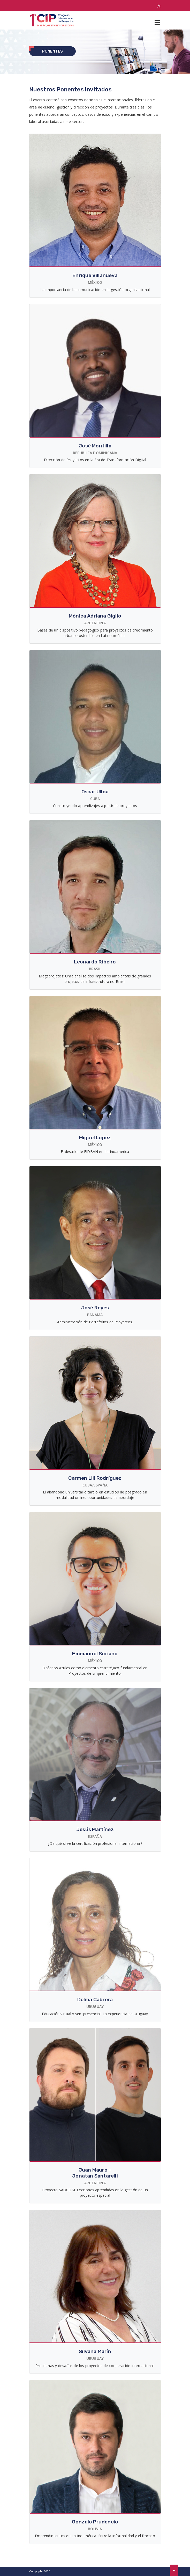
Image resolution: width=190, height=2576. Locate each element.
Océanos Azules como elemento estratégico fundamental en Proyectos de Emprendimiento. (94, 1670)
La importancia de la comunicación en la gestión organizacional (95, 289)
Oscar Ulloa (95, 792)
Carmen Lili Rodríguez (94, 1478)
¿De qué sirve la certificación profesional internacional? (95, 1843)
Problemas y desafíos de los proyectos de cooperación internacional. (94, 2365)
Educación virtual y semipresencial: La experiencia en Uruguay (95, 2013)
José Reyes (95, 1308)
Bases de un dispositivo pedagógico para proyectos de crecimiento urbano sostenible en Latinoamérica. (95, 633)
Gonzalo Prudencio (95, 2522)
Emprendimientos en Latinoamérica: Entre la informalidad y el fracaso (95, 2535)
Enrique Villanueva (95, 275)
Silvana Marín (95, 2351)
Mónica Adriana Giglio (95, 616)
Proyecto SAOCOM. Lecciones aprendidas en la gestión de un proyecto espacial (95, 2192)
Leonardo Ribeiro (95, 962)
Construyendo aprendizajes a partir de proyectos (95, 805)
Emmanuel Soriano (95, 1654)
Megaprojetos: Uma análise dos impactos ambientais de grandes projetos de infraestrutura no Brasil (95, 979)
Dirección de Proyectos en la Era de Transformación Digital (95, 459)
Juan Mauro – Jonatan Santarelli (95, 2173)
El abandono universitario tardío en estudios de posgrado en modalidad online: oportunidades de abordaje (95, 1495)
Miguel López (95, 1138)
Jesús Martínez (95, 1829)
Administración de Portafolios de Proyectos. (95, 1321)
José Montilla (95, 446)
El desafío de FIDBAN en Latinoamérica (95, 1151)
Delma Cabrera (95, 1999)
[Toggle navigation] (157, 20)
